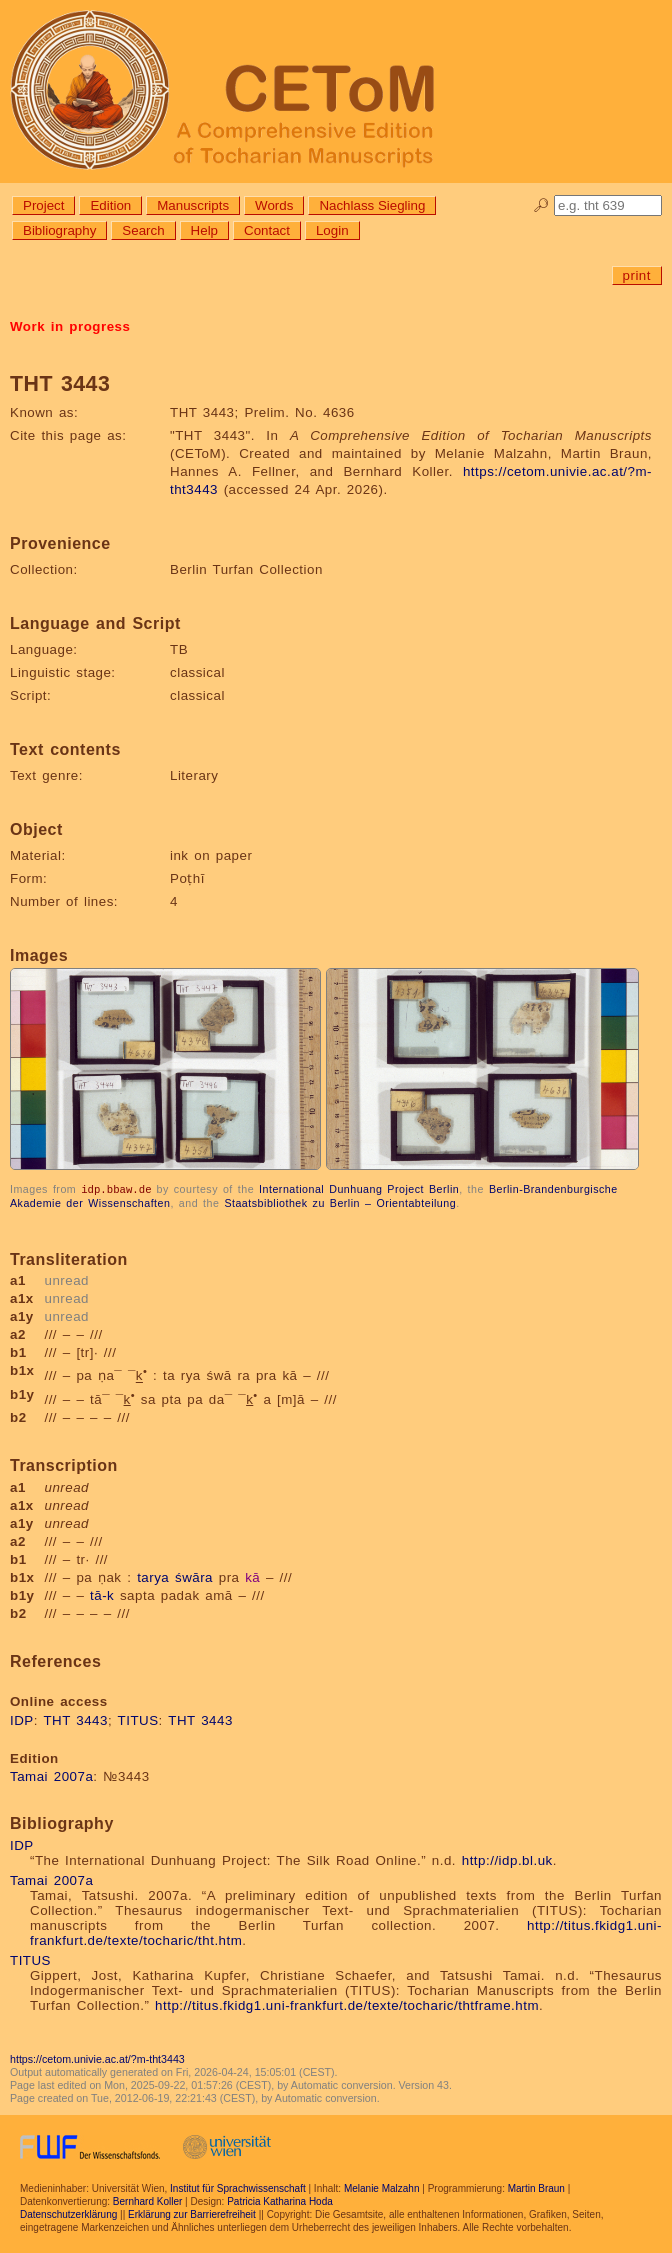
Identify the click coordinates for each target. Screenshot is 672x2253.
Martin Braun (536, 2187)
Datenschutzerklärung (68, 2213)
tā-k (102, 1594)
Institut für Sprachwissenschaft (238, 2187)
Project (43, 205)
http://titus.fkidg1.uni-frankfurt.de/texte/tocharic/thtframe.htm (347, 2004)
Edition (110, 205)
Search (143, 230)
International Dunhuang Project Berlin (359, 1189)
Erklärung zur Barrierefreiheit (192, 2213)
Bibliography (59, 230)
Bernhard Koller (147, 2200)
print (637, 275)
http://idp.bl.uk (507, 1859)
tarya (153, 1576)
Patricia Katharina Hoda (280, 2200)
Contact (267, 230)
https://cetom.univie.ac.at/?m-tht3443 (97, 2058)
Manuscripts (193, 205)
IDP (22, 1719)
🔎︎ (541, 205)
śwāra (194, 1576)
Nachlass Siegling (372, 205)
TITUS (138, 1719)
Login (332, 230)
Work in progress (70, 326)
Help (204, 230)
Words (274, 205)
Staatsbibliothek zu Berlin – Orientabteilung (340, 1202)
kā (252, 1576)
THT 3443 (75, 1719)
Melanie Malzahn (382, 2187)
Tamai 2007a (51, 1775)
